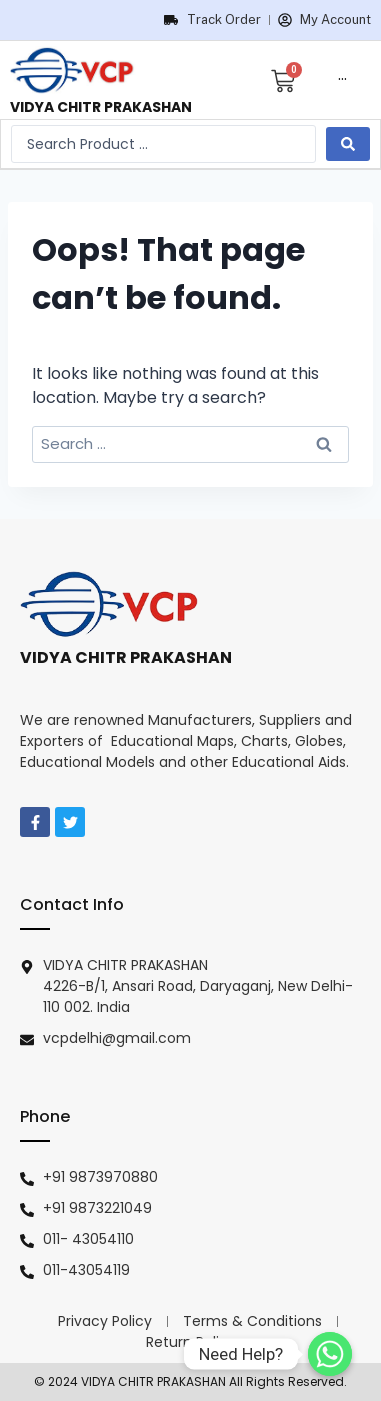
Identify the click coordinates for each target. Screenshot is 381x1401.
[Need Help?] (330, 1354)
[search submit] (348, 144)
